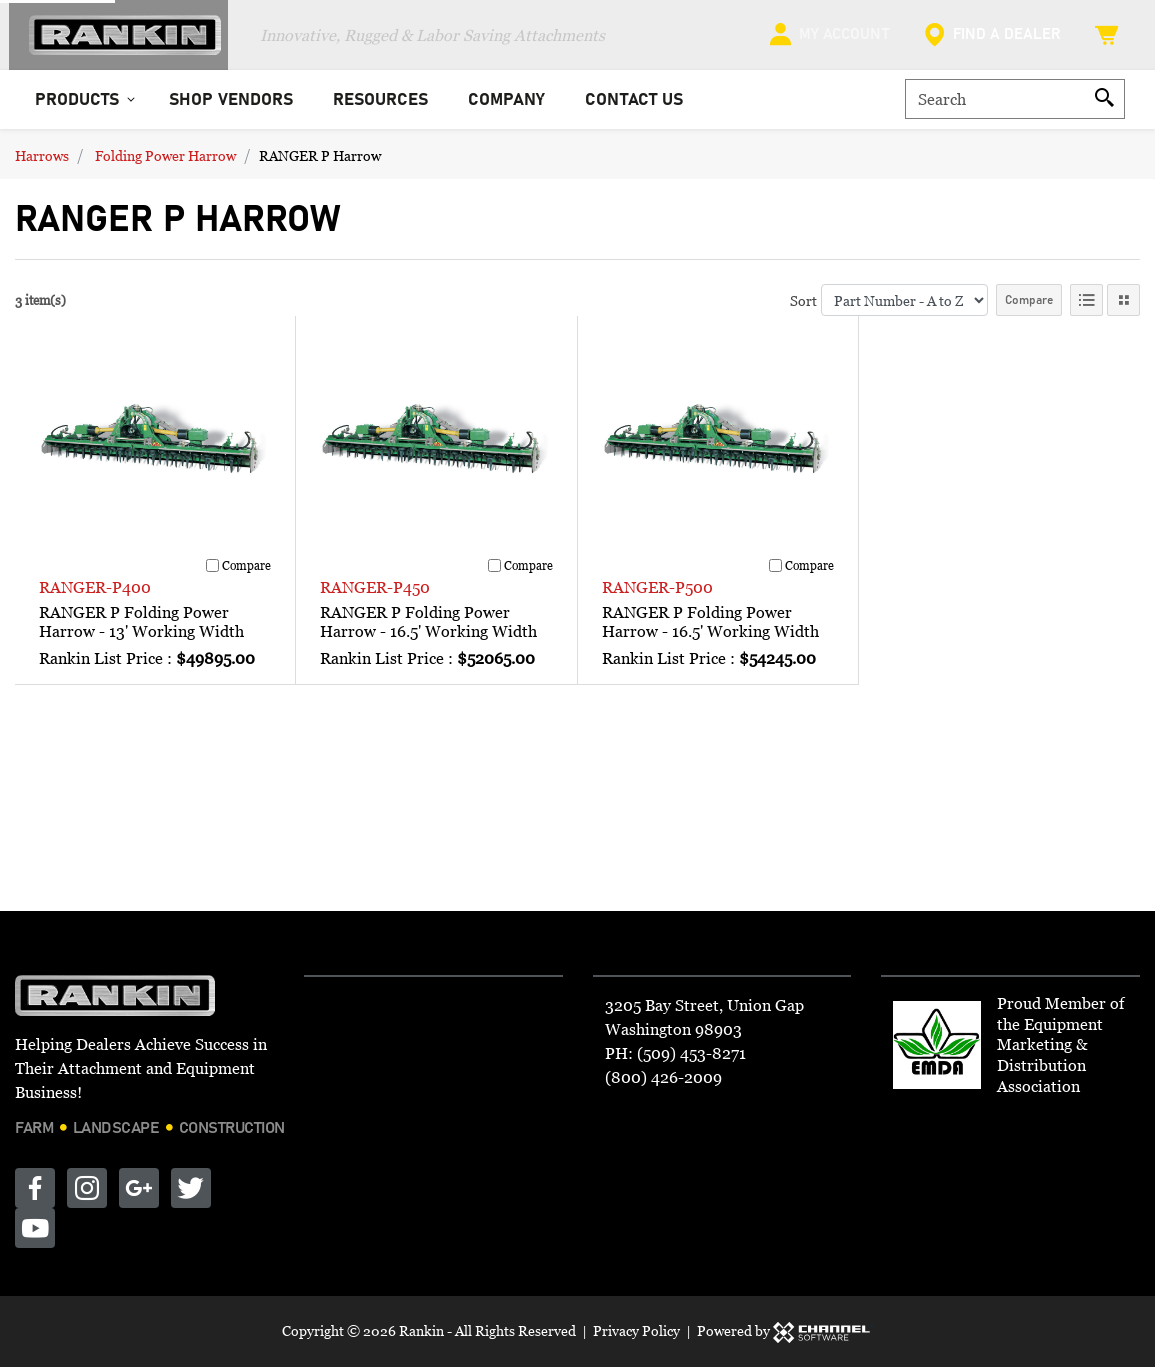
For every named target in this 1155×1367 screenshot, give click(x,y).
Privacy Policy (636, 1330)
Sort (803, 309)
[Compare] (212, 575)
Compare (1029, 310)
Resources (380, 109)
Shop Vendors (231, 109)
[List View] (1086, 310)
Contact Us (634, 109)
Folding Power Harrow (165, 164)
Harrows (42, 164)
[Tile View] (1123, 310)
